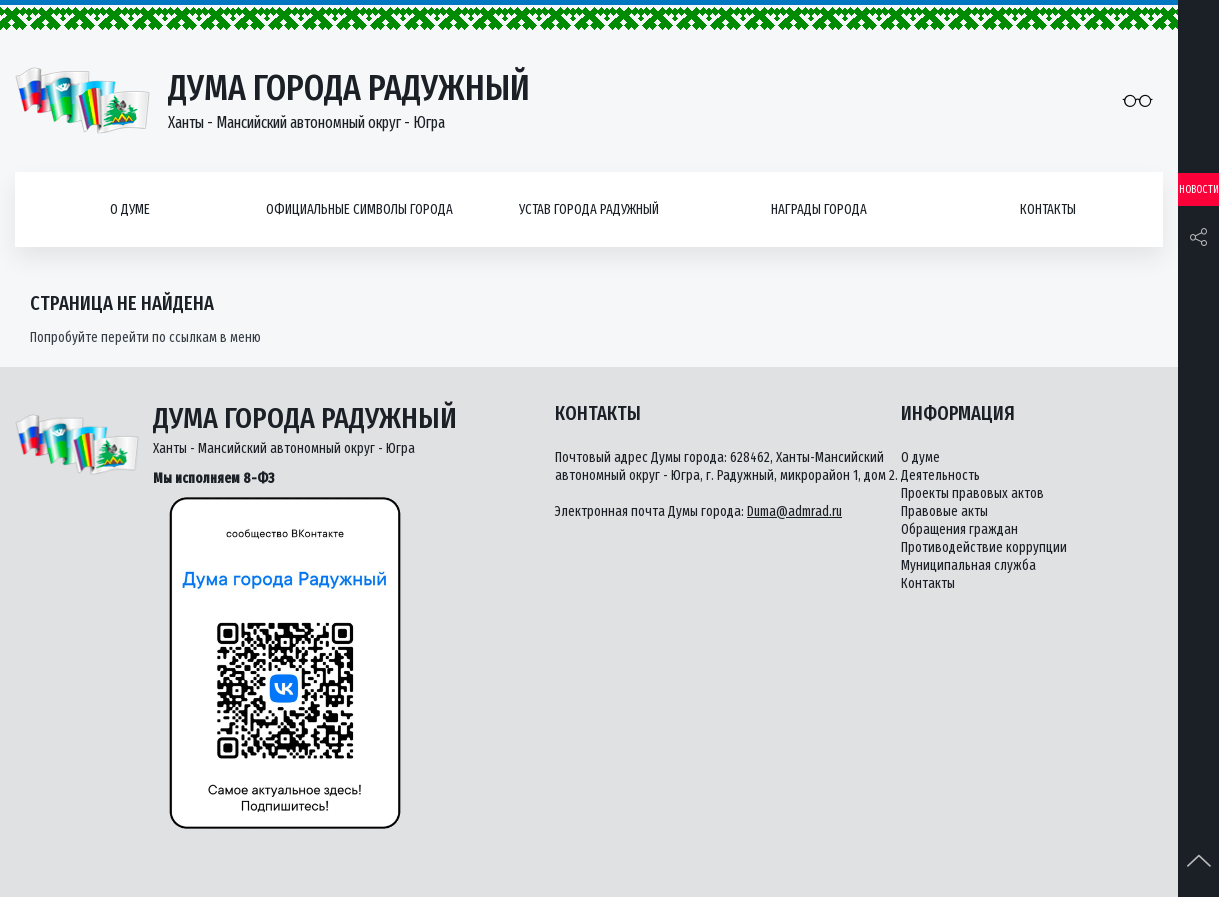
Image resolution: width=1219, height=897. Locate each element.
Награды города (819, 209)
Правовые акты (944, 511)
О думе (130, 209)
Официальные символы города (359, 209)
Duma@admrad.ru (794, 511)
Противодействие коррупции (984, 547)
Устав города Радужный (589, 209)
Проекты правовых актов (972, 493)
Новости (1199, 189)
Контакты (1048, 209)
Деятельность (940, 475)
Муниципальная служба (968, 565)
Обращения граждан (959, 529)
